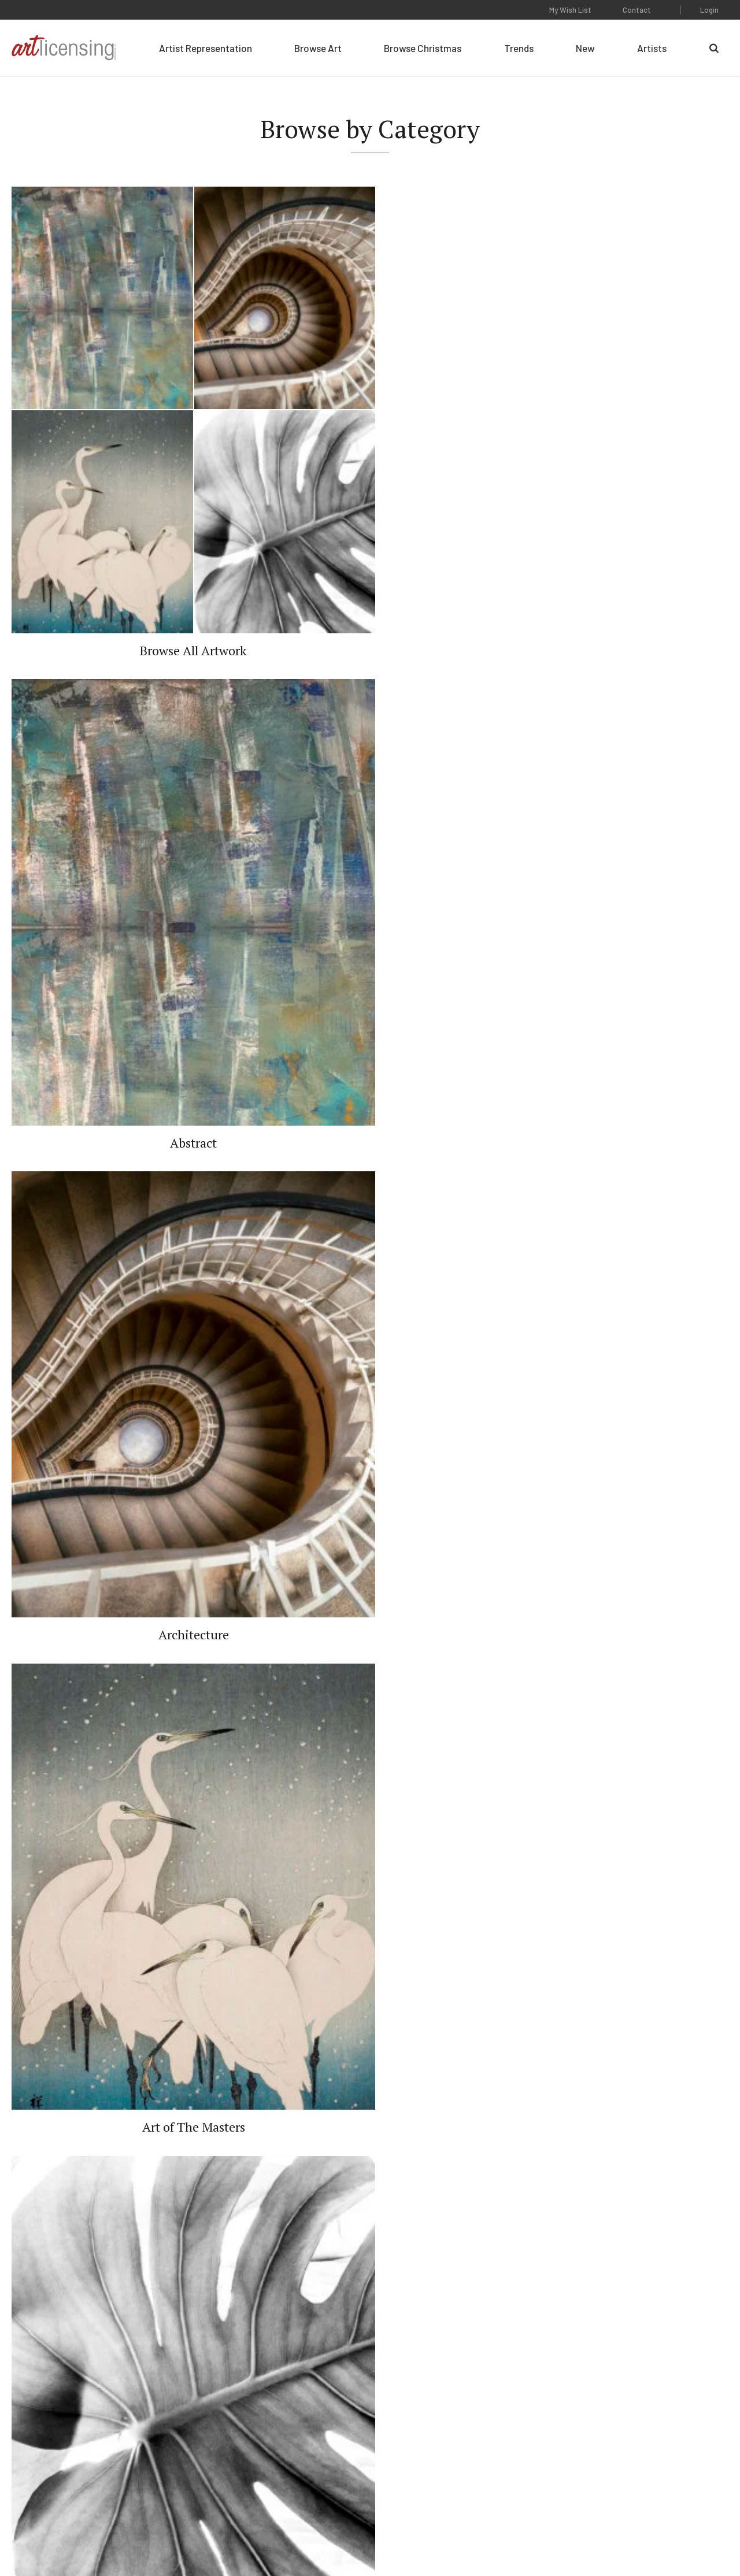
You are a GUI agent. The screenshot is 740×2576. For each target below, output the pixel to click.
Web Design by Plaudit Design (679, 2534)
